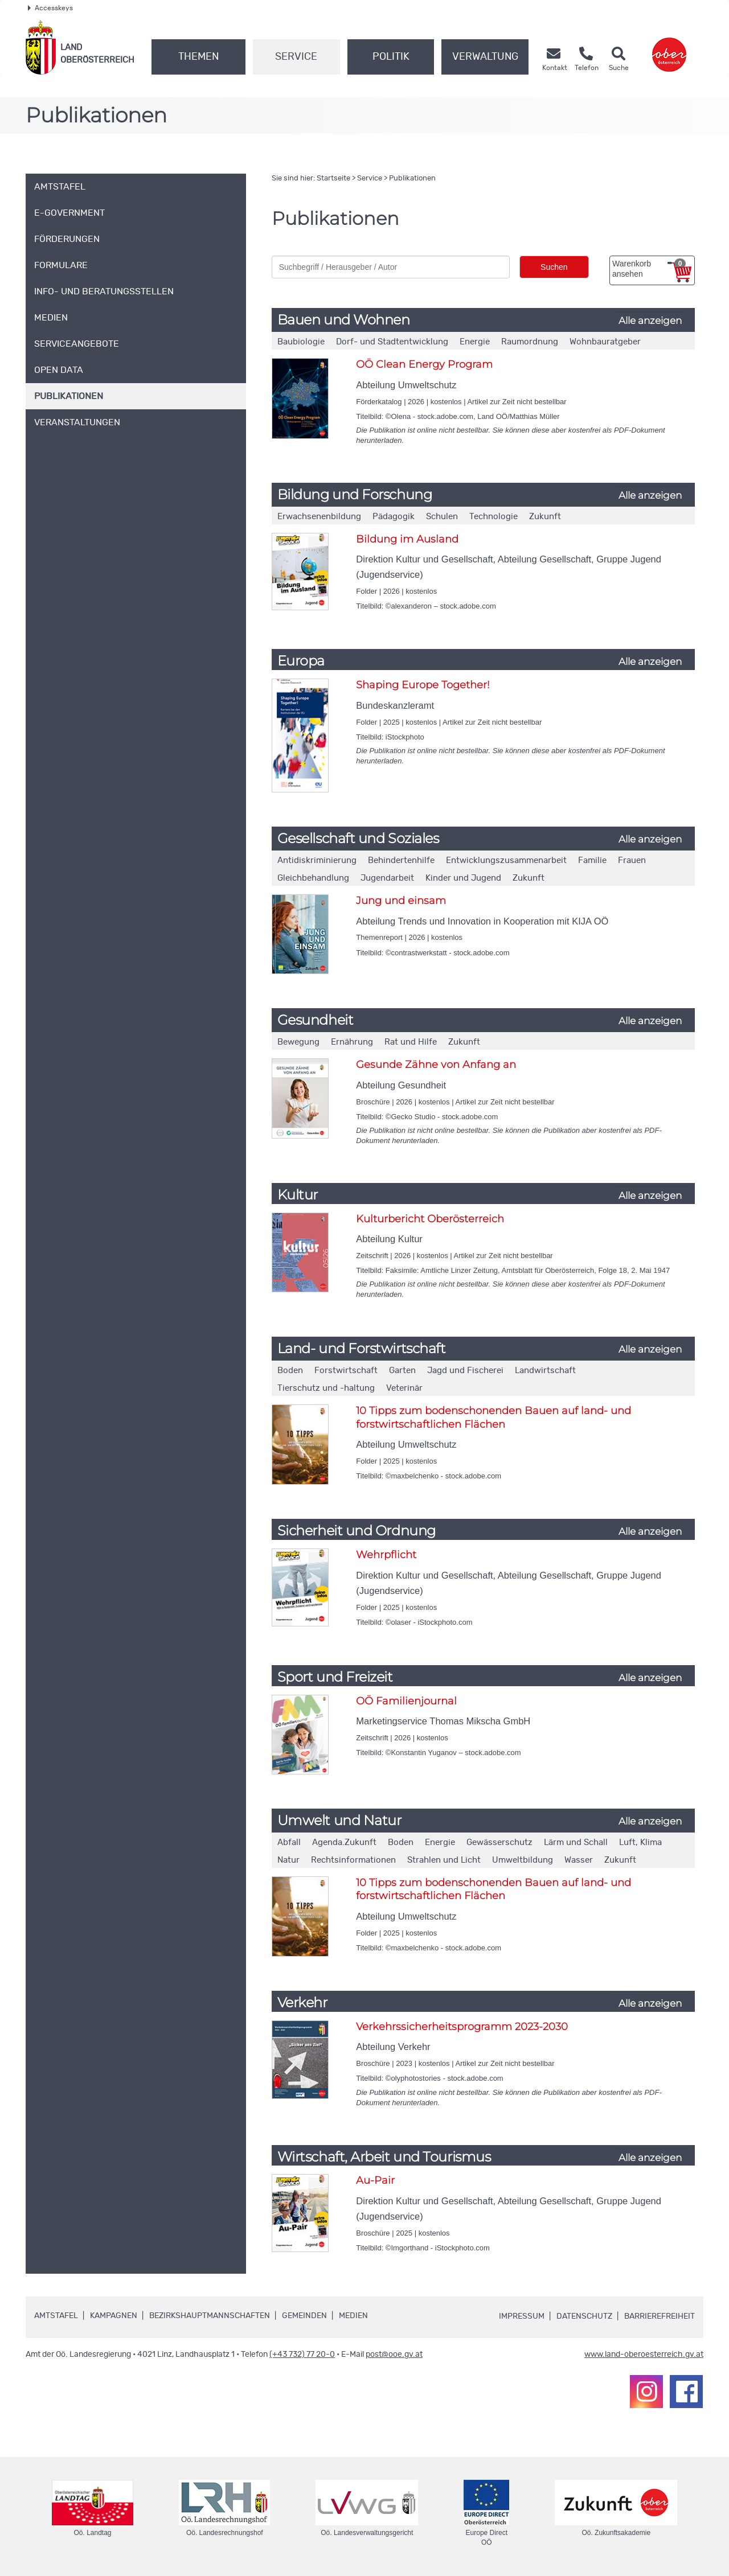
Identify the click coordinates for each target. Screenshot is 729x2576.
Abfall (289, 1842)
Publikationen (412, 178)
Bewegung (298, 1042)
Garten (402, 1370)
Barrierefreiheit (659, 2316)
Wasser (578, 1860)
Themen (198, 57)
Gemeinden (304, 2316)
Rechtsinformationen (353, 1860)
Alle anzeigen (650, 320)
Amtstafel (56, 2316)
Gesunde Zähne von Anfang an (436, 1064)
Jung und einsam (401, 900)
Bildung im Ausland (407, 539)
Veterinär (404, 1388)
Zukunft (545, 516)
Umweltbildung (522, 1860)
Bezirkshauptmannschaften (209, 2316)
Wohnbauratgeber (605, 342)
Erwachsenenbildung (319, 516)
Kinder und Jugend (463, 878)
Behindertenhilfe (401, 860)
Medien (353, 2316)
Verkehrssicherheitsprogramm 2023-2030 (462, 2026)
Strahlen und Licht (444, 1860)
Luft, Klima (640, 1842)
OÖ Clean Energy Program (424, 364)
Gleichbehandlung (313, 878)
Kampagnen (113, 2316)
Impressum (521, 2316)
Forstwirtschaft (346, 1370)
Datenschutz (584, 2316)
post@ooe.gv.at (394, 2355)
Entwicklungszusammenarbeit (506, 860)
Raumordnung (529, 342)
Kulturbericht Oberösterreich (430, 1219)
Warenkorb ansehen (649, 268)
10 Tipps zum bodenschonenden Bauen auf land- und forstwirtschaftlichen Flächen (493, 1417)
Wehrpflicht (386, 1554)
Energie (475, 342)
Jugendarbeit (387, 878)
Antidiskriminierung (317, 860)
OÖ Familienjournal (406, 1701)
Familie (592, 860)
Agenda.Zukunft (344, 1842)
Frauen (632, 860)
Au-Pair (375, 2180)
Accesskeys (50, 8)
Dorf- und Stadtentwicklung (392, 342)
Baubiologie (301, 342)
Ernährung (352, 1042)
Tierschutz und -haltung (326, 1388)
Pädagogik (393, 516)
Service (296, 57)
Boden (290, 1370)
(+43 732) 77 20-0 (302, 2355)
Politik (390, 57)
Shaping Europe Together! (423, 685)
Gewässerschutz (499, 1842)
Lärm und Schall (576, 1842)
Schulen (442, 516)
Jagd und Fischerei (465, 1370)
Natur (288, 1860)
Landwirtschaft (545, 1370)
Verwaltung (485, 57)
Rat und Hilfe (410, 1042)
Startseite (333, 178)
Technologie (493, 516)
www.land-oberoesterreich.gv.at (643, 2355)
